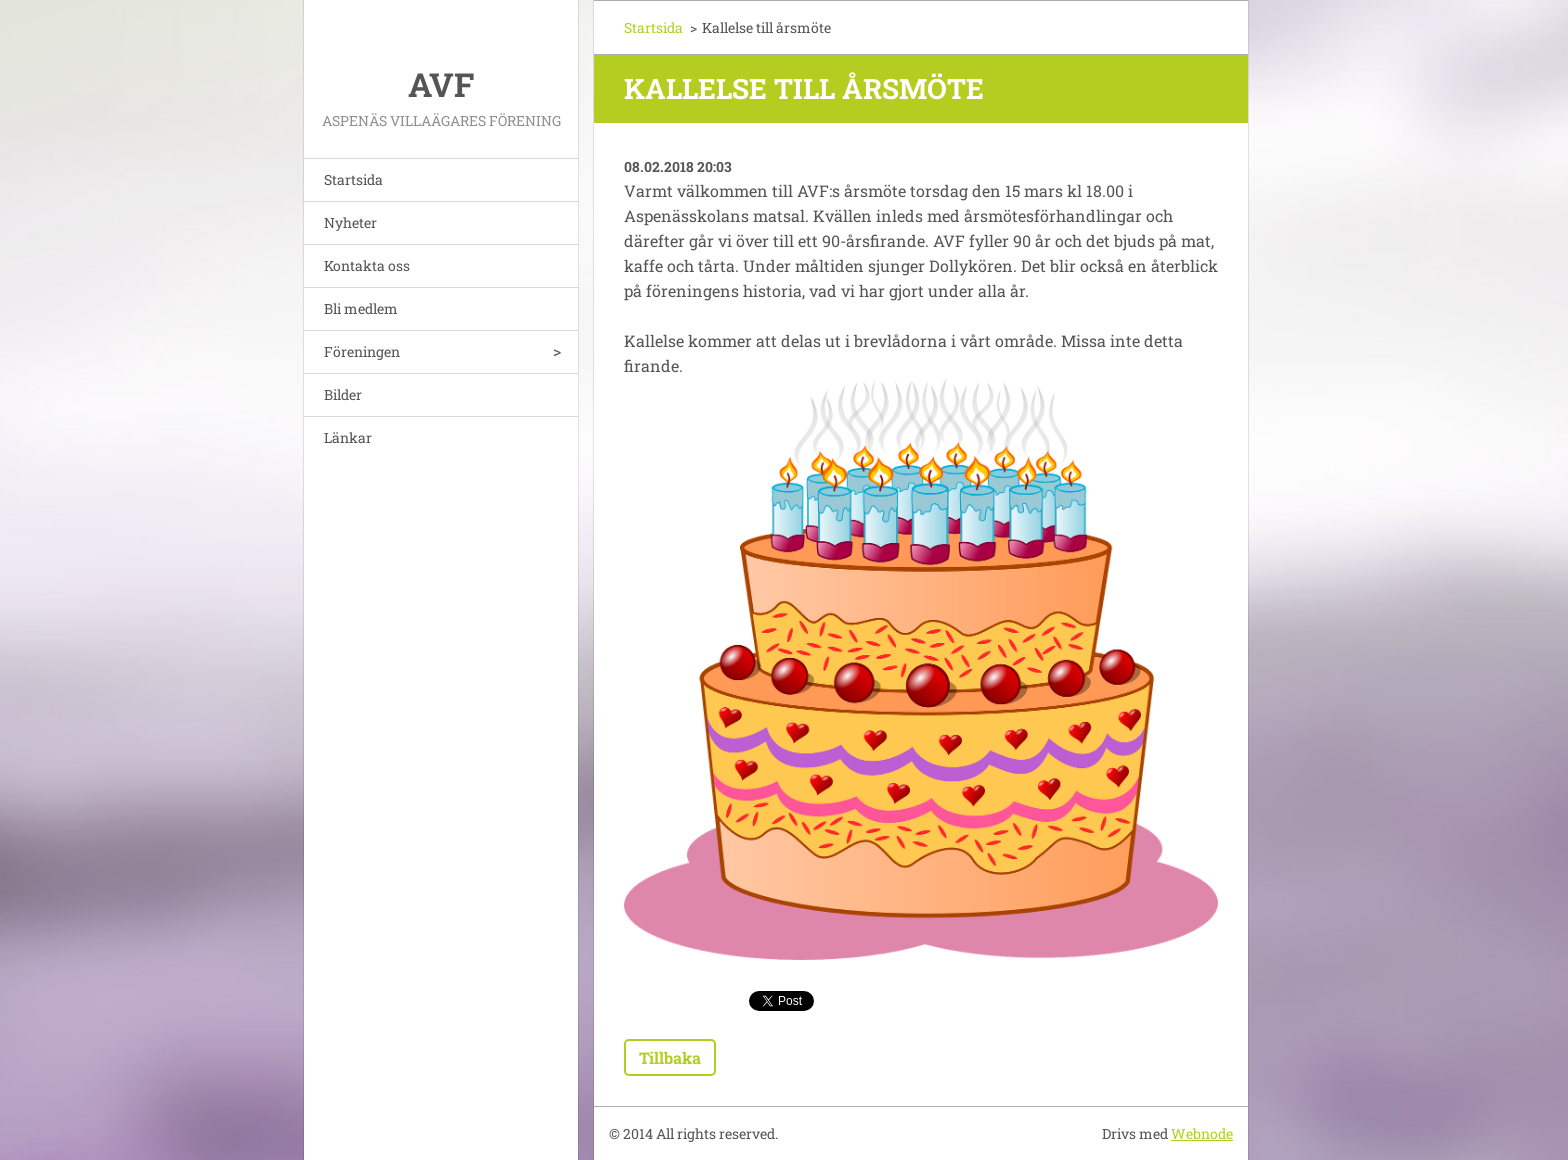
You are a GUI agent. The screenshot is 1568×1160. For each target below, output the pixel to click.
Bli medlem (361, 308)
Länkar (348, 437)
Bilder (343, 394)
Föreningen (362, 351)
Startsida (353, 179)
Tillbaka (670, 1057)
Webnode (1202, 1133)
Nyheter (350, 222)
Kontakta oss (367, 265)
